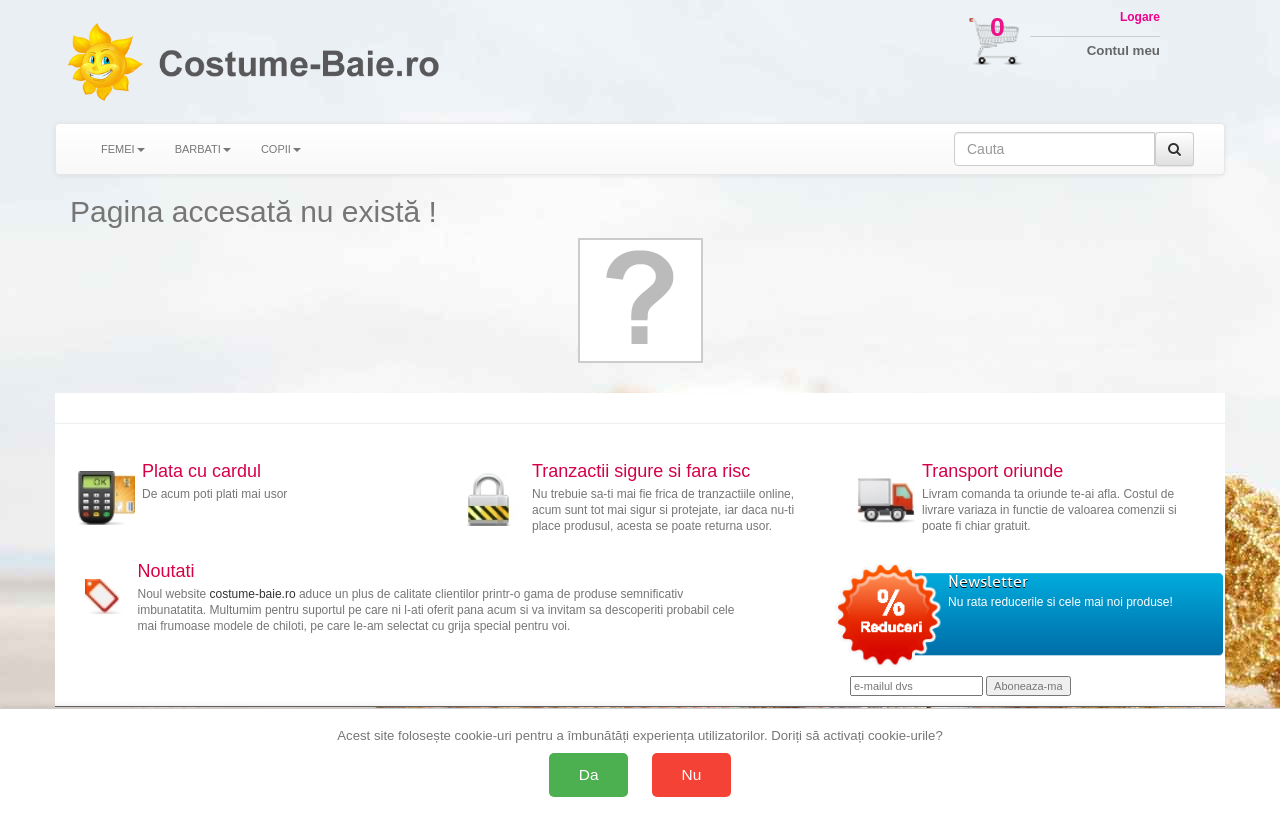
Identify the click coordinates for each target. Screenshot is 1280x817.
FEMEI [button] (123, 149)
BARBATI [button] (203, 149)
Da (589, 774)
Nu (692, 774)
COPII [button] (281, 149)
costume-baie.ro (253, 594)
